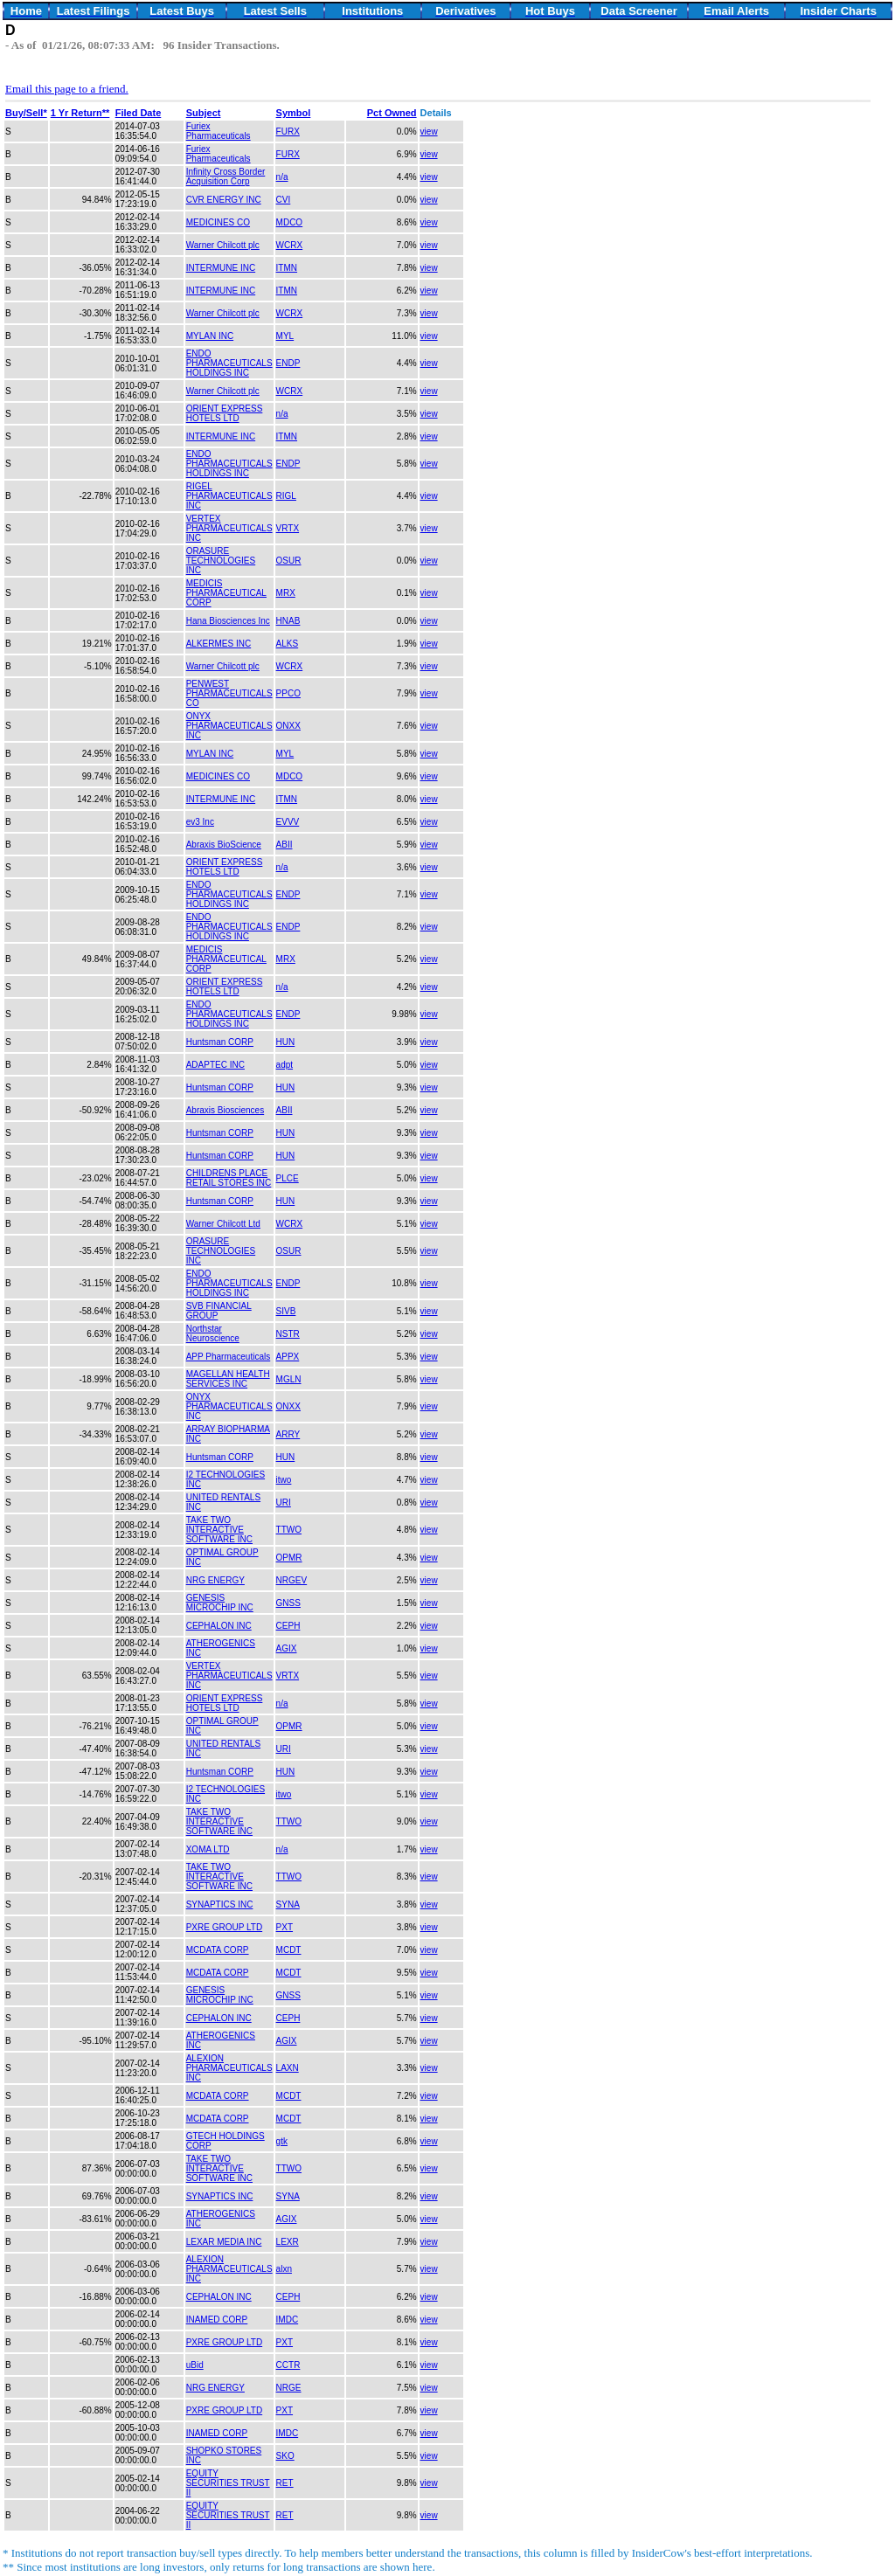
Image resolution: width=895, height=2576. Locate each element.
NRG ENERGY (215, 1580)
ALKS (287, 643)
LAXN (287, 2068)
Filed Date (138, 112)
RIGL (286, 496)
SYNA (288, 1904)
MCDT (289, 1950)
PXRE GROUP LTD (224, 1927)
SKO (285, 2456)
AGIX (286, 1648)
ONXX (288, 726)
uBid (195, 2365)
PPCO (288, 693)
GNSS (288, 1603)
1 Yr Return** (80, 112)
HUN (285, 1042)
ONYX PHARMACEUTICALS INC (229, 725)
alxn (284, 2269)
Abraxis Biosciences (225, 1110)
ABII (284, 844)
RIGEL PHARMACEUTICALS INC (229, 495)
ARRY (288, 1434)
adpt (284, 1065)
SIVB (286, 1311)
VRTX (288, 528)
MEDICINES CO (218, 222)
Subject (203, 112)
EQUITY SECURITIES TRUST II (228, 2483)
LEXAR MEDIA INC (224, 2242)
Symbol (293, 112)
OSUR (289, 560)
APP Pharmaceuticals (228, 1356)
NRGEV (292, 1580)
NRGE (289, 2387)
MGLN (289, 1379)
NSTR (288, 1334)
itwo (284, 1480)
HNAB (288, 621)
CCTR (288, 2365)
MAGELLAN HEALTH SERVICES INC (228, 1378)
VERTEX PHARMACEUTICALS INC (229, 528)
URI (283, 1502)
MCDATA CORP (217, 1950)
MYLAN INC (209, 336)
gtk (282, 2141)
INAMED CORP (217, 2319)
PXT (284, 1927)
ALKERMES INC (218, 643)
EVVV (288, 822)
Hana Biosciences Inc (228, 621)
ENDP (288, 363)
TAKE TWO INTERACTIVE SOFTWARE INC (219, 1529)
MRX (285, 593)
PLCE (287, 1178)
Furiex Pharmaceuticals (218, 131)
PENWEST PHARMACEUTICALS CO (229, 693)
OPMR (289, 1557)
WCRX (289, 245)
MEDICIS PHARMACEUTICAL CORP (226, 592)
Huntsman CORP (219, 1042)
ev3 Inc (200, 822)
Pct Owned (392, 112)
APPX (288, 1356)
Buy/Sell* (26, 112)
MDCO (289, 222)
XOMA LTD (208, 1849)
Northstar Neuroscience (212, 1333)
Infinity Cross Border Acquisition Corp (226, 176)
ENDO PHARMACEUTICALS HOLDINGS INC (229, 363)
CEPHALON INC (219, 1626)
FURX (288, 131)
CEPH (288, 1626)
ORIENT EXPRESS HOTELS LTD (224, 413)
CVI (283, 199)
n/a (282, 177)
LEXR (287, 2242)
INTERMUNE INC (220, 268)
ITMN (286, 268)
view (429, 131)
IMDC (287, 2319)
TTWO (289, 1529)
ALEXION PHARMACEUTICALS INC (229, 2067)
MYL (285, 336)
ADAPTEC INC (215, 1065)
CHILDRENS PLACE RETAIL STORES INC (229, 1178)
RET (285, 2483)
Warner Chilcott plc (223, 245)
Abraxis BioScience (223, 844)
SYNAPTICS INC (219, 1904)
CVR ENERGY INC (223, 199)
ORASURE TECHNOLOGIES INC (220, 560)
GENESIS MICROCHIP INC (219, 1602)
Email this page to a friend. (66, 88)
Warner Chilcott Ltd (223, 1224)
